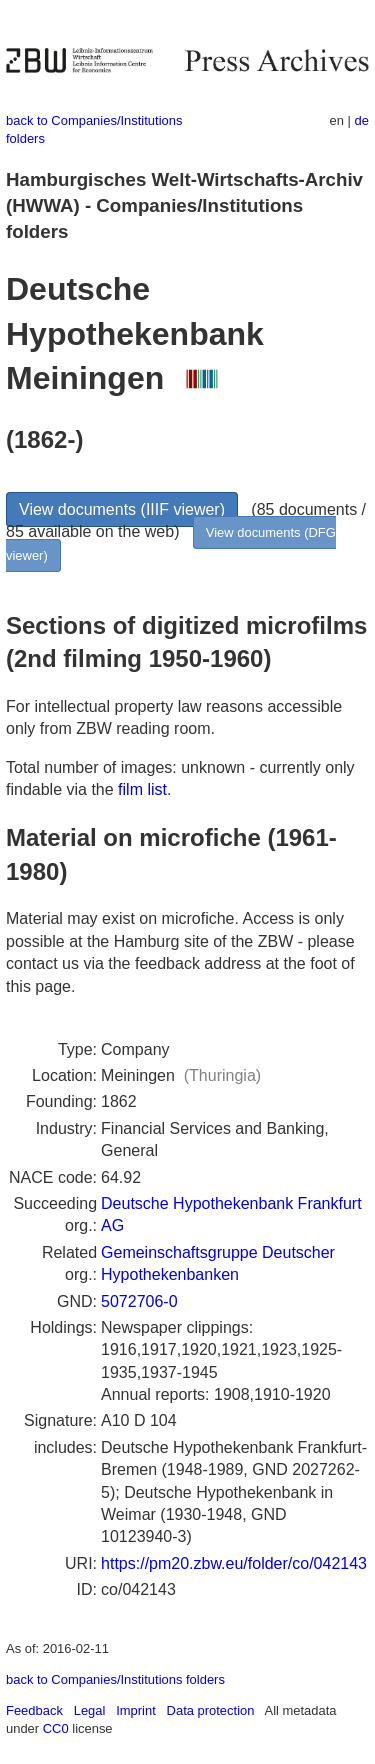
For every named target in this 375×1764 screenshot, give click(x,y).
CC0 (56, 1728)
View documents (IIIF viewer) (122, 509)
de (362, 120)
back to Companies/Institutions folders (115, 1679)
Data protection (211, 1710)
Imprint (136, 1710)
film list (142, 789)
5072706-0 (139, 1301)
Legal (90, 1710)
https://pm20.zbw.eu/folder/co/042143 (234, 1563)
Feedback (34, 1710)
